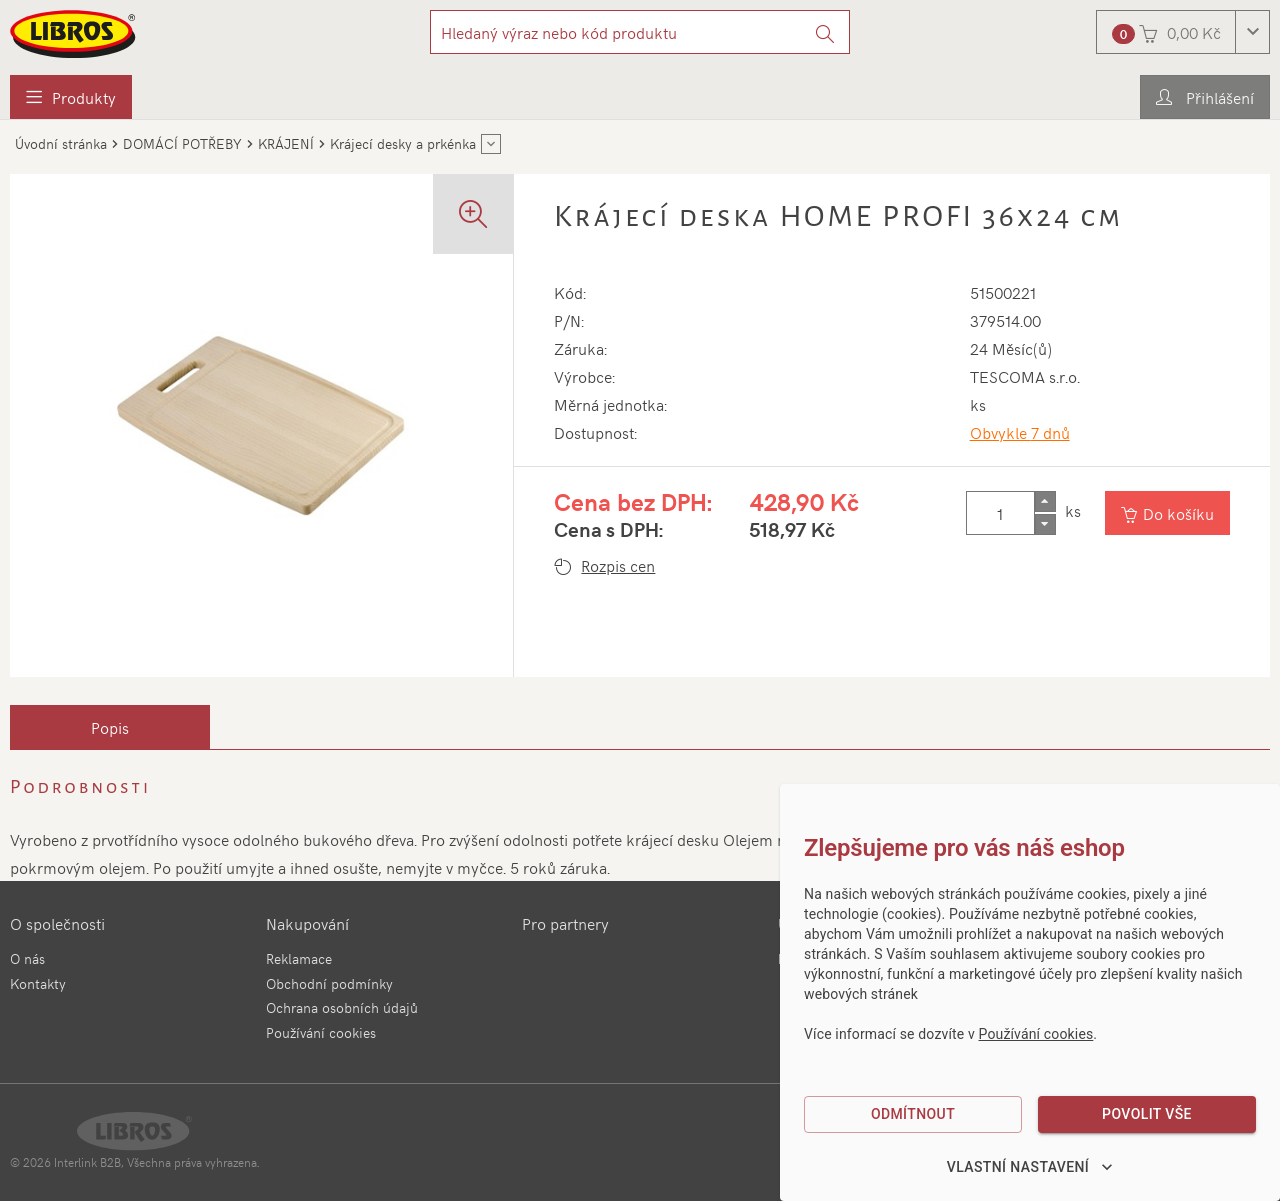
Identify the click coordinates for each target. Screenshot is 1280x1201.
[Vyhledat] (825, 32)
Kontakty (38, 983)
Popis (110, 727)
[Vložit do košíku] (1167, 513)
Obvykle (1020, 432)
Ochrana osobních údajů (342, 1007)
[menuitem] (71, 97)
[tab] (110, 727)
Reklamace (299, 958)
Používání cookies (321, 1032)
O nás (27, 958)
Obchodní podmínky (329, 983)
